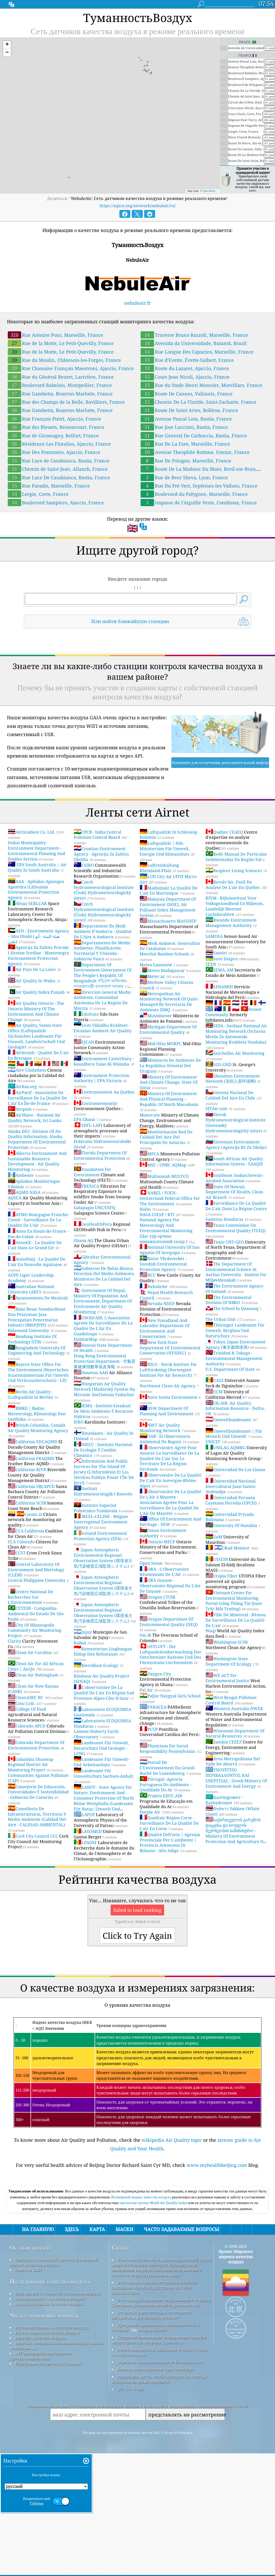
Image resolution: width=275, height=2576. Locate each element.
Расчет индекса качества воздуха (47, 2404)
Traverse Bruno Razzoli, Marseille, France (194, 335)
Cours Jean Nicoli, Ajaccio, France (185, 377)
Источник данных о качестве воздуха (51, 2399)
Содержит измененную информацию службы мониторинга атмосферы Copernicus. (159, 2412)
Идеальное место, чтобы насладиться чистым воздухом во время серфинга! (159, 2451)
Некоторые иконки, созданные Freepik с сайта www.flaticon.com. (159, 2424)
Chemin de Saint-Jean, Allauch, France (58, 469)
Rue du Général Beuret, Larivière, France (61, 377)
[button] (7, 45)
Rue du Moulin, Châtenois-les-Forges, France (64, 360)
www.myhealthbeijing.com (217, 2165)
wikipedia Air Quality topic (172, 2140)
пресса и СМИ (28, 2342)
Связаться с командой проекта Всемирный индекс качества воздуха (54, 2334)
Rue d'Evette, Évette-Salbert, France (187, 360)
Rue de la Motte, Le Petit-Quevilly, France (61, 343)
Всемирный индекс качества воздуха (141, 2269)
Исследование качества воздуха (50, 2354)
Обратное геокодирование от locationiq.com (160, 2434)
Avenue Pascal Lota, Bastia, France (186, 419)
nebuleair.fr (137, 303)
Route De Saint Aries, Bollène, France (189, 410)
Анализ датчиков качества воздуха (49, 2376)
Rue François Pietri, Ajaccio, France (54, 419)
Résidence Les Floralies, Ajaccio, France (59, 444)
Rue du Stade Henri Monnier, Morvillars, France (201, 385)
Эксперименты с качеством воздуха (50, 2370)
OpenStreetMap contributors (219, 191)
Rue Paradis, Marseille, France (49, 486)
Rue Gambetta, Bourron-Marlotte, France (60, 394)
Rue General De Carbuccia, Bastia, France (194, 435)
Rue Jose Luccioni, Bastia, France (184, 427)
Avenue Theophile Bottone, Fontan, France (195, 452)
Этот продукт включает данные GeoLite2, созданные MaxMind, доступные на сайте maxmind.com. (154, 2360)
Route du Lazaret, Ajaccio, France (185, 368)
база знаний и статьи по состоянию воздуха (57, 2365)
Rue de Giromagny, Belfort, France (53, 435)
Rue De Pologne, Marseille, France (186, 461)
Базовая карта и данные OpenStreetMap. (155, 2441)
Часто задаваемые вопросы (44, 2388)
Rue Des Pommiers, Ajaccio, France (54, 452)
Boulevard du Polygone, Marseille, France (194, 494)
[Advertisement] (137, 2220)
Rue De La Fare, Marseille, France (185, 444)
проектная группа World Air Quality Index (154, 2275)
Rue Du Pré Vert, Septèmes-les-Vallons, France (199, 486)
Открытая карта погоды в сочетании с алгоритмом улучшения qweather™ (151, 2387)
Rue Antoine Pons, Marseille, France (55, 335)
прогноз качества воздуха (40, 2410)
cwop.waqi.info (152, 2402)
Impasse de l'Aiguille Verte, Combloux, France (199, 502)
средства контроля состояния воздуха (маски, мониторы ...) (56, 2418)
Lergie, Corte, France (38, 494)
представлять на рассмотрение (186, 2487)
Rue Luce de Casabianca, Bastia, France (59, 461)
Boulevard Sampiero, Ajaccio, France (56, 502)
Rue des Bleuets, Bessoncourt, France (56, 427)
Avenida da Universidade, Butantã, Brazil (194, 343)
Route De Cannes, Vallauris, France (187, 394)
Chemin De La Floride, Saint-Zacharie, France (198, 402)
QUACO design (130, 2461)
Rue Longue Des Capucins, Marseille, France (197, 352)
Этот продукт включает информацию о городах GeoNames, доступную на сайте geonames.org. (161, 2375)
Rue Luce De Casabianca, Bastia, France (59, 477)
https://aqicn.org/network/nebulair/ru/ (138, 205)
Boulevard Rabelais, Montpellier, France (60, 385)
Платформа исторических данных (48, 2435)
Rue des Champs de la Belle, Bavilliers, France (66, 402)
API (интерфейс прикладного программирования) (41, 2428)
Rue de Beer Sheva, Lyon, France (184, 477)
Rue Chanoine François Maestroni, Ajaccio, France (71, 368)
